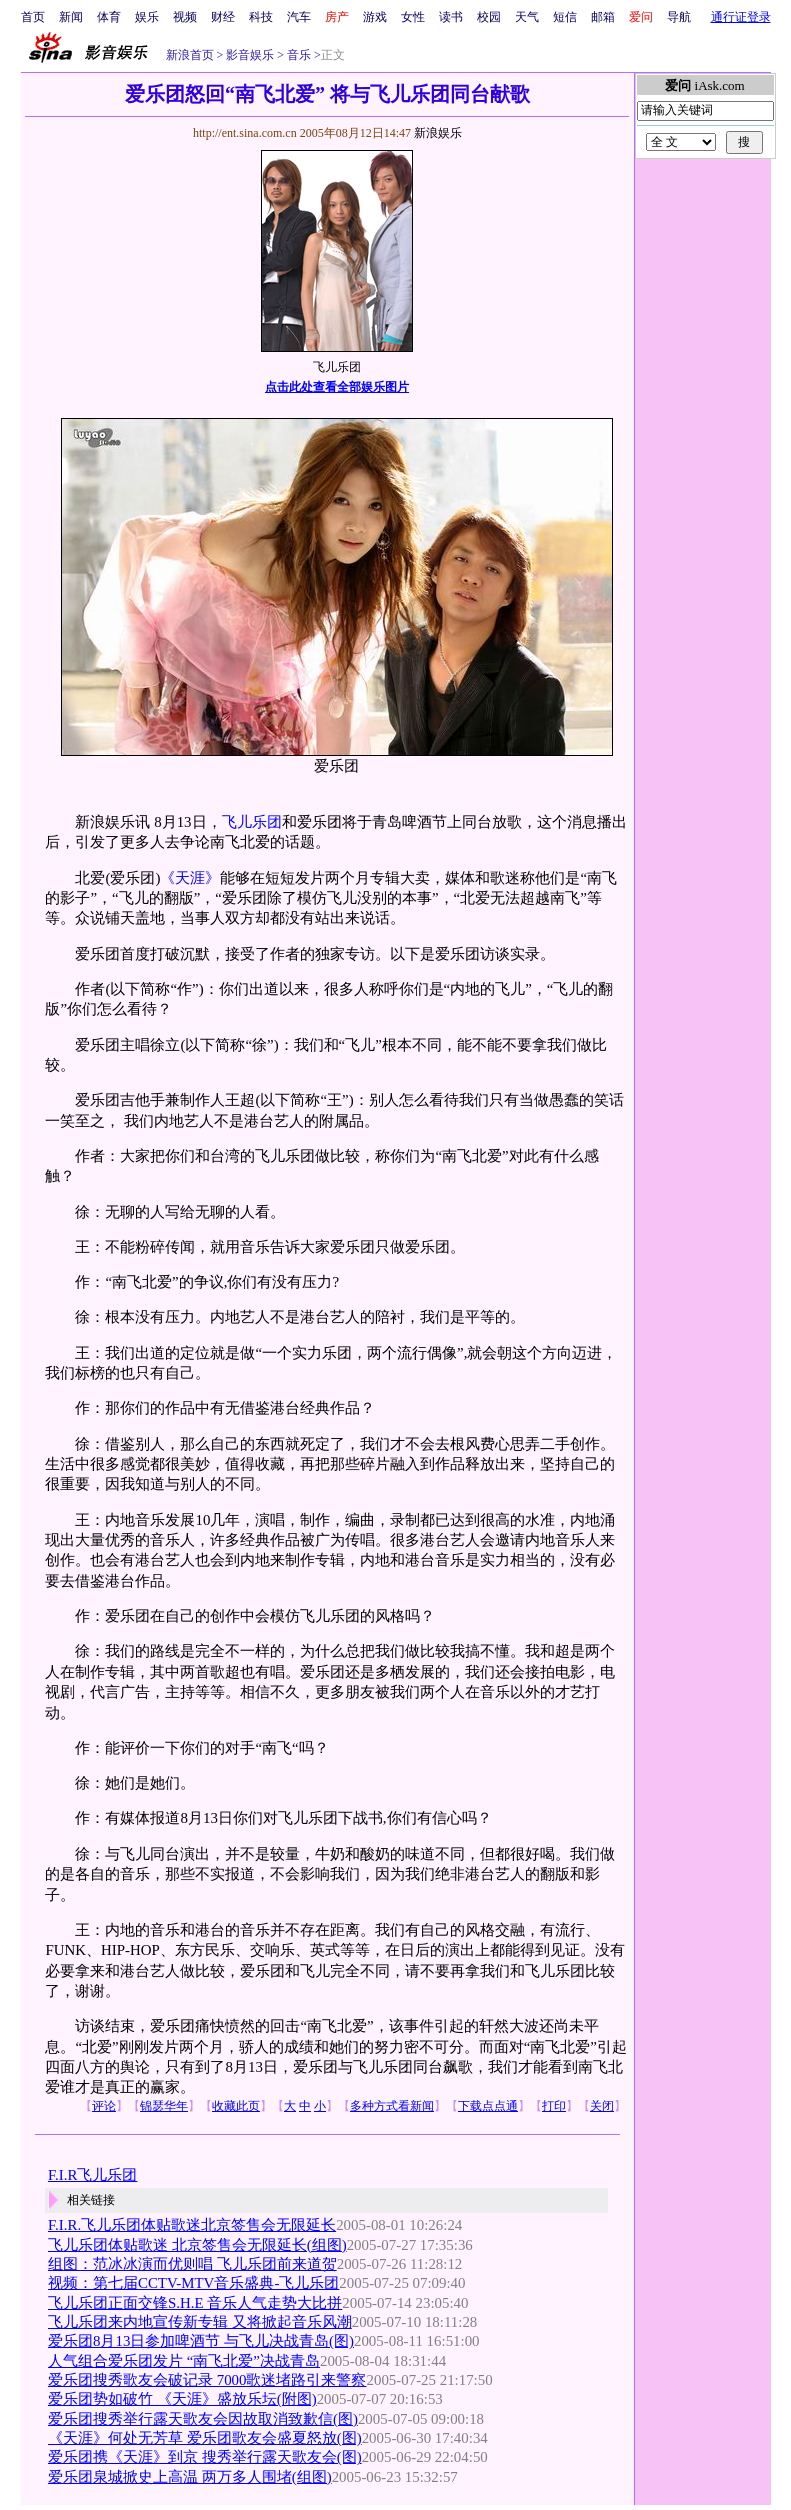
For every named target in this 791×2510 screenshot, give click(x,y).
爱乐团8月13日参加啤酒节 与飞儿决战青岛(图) (201, 2341)
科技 (261, 17)
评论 (104, 2106)
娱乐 (147, 17)
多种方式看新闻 (392, 2106)
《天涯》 (190, 878)
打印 (554, 2106)
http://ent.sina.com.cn (246, 133)
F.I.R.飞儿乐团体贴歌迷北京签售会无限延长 (192, 2225)
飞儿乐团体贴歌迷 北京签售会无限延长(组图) (197, 2245)
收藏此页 (236, 2106)
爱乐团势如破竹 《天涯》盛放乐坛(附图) (182, 2399)
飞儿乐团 (252, 822)
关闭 (602, 2106)
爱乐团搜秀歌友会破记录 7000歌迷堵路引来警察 (207, 2380)
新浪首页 (190, 55)
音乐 (297, 55)
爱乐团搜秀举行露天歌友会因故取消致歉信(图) (203, 2419)
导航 (679, 17)
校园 (489, 17)
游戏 (375, 17)
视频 (185, 17)
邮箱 (603, 17)
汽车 (299, 17)
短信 (565, 17)
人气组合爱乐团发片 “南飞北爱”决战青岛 (184, 2361)
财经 (223, 17)
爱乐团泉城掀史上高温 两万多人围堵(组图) (190, 2477)
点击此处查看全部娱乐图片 (337, 387)
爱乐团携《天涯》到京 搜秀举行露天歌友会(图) (205, 2457)
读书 (451, 17)
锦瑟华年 (164, 2106)
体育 (109, 17)
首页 (33, 17)
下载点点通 (488, 2106)
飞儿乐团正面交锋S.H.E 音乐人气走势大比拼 (195, 2303)
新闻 (71, 17)
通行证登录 (741, 17)
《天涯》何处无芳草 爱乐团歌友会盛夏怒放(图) (205, 2438)
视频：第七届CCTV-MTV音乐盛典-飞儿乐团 (193, 2283)
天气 (527, 17)
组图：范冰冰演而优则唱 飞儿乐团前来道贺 (192, 2264)
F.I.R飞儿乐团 (92, 2175)
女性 (413, 17)
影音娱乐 (250, 55)
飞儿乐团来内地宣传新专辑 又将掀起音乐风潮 (200, 2322)
